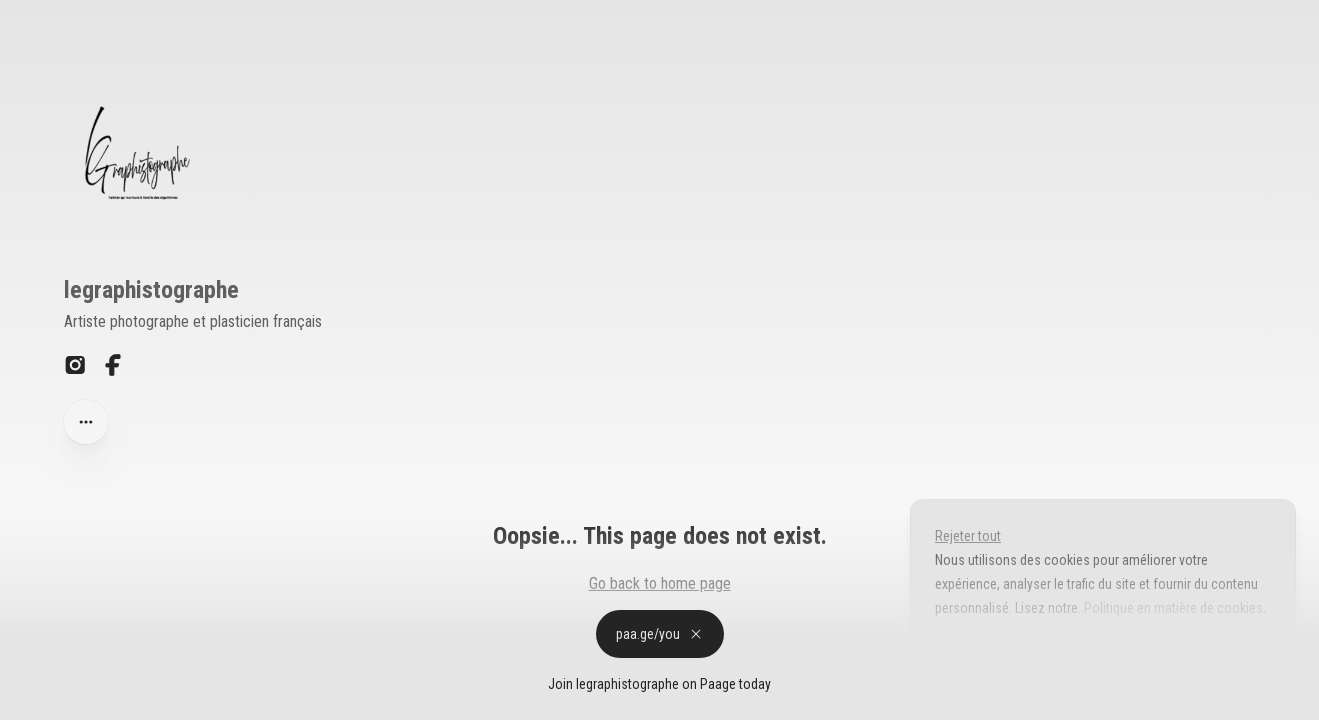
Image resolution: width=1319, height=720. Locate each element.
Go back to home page (660, 583)
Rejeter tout (968, 536)
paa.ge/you (660, 634)
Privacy (29, 699)
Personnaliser (990, 654)
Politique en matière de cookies (1172, 608)
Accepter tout (1118, 654)
